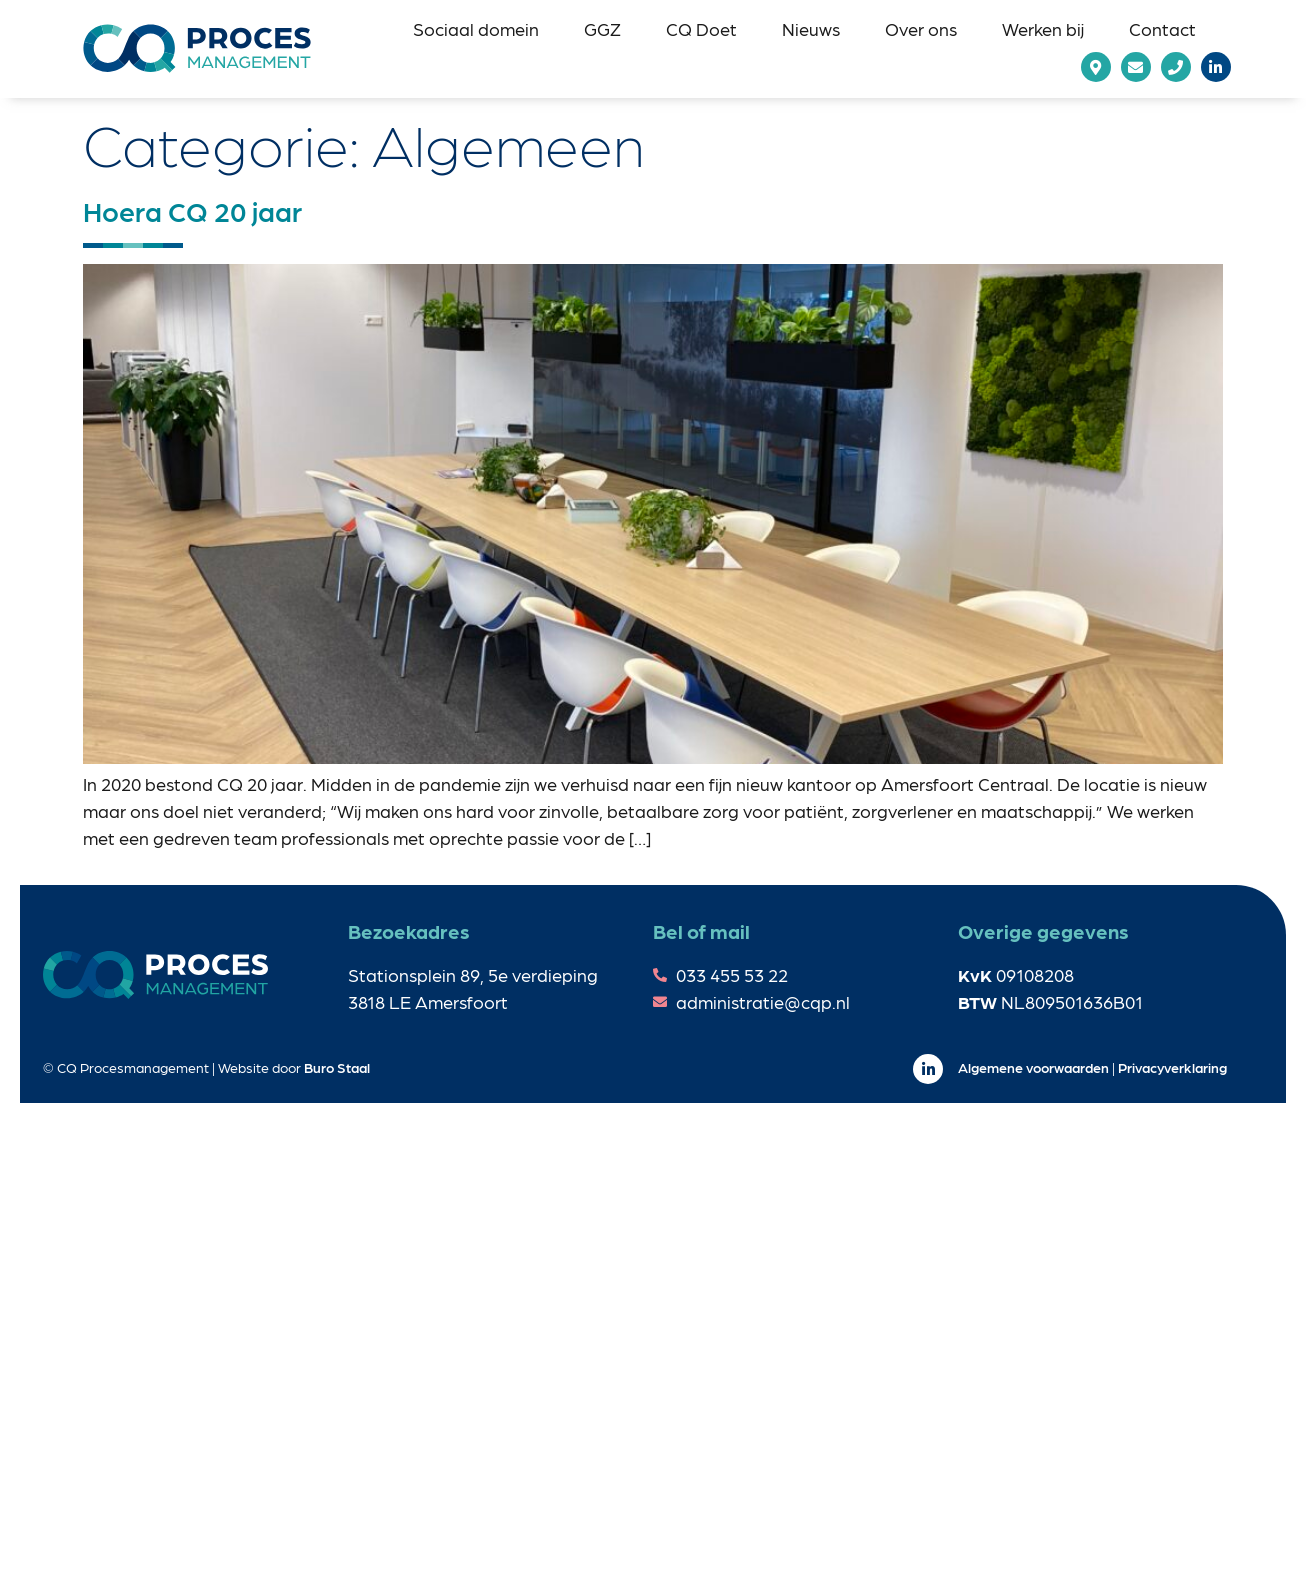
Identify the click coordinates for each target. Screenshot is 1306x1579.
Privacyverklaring (1172, 1067)
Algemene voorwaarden (1033, 1067)
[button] (476, 28)
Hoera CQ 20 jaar (192, 210)
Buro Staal (337, 1067)
